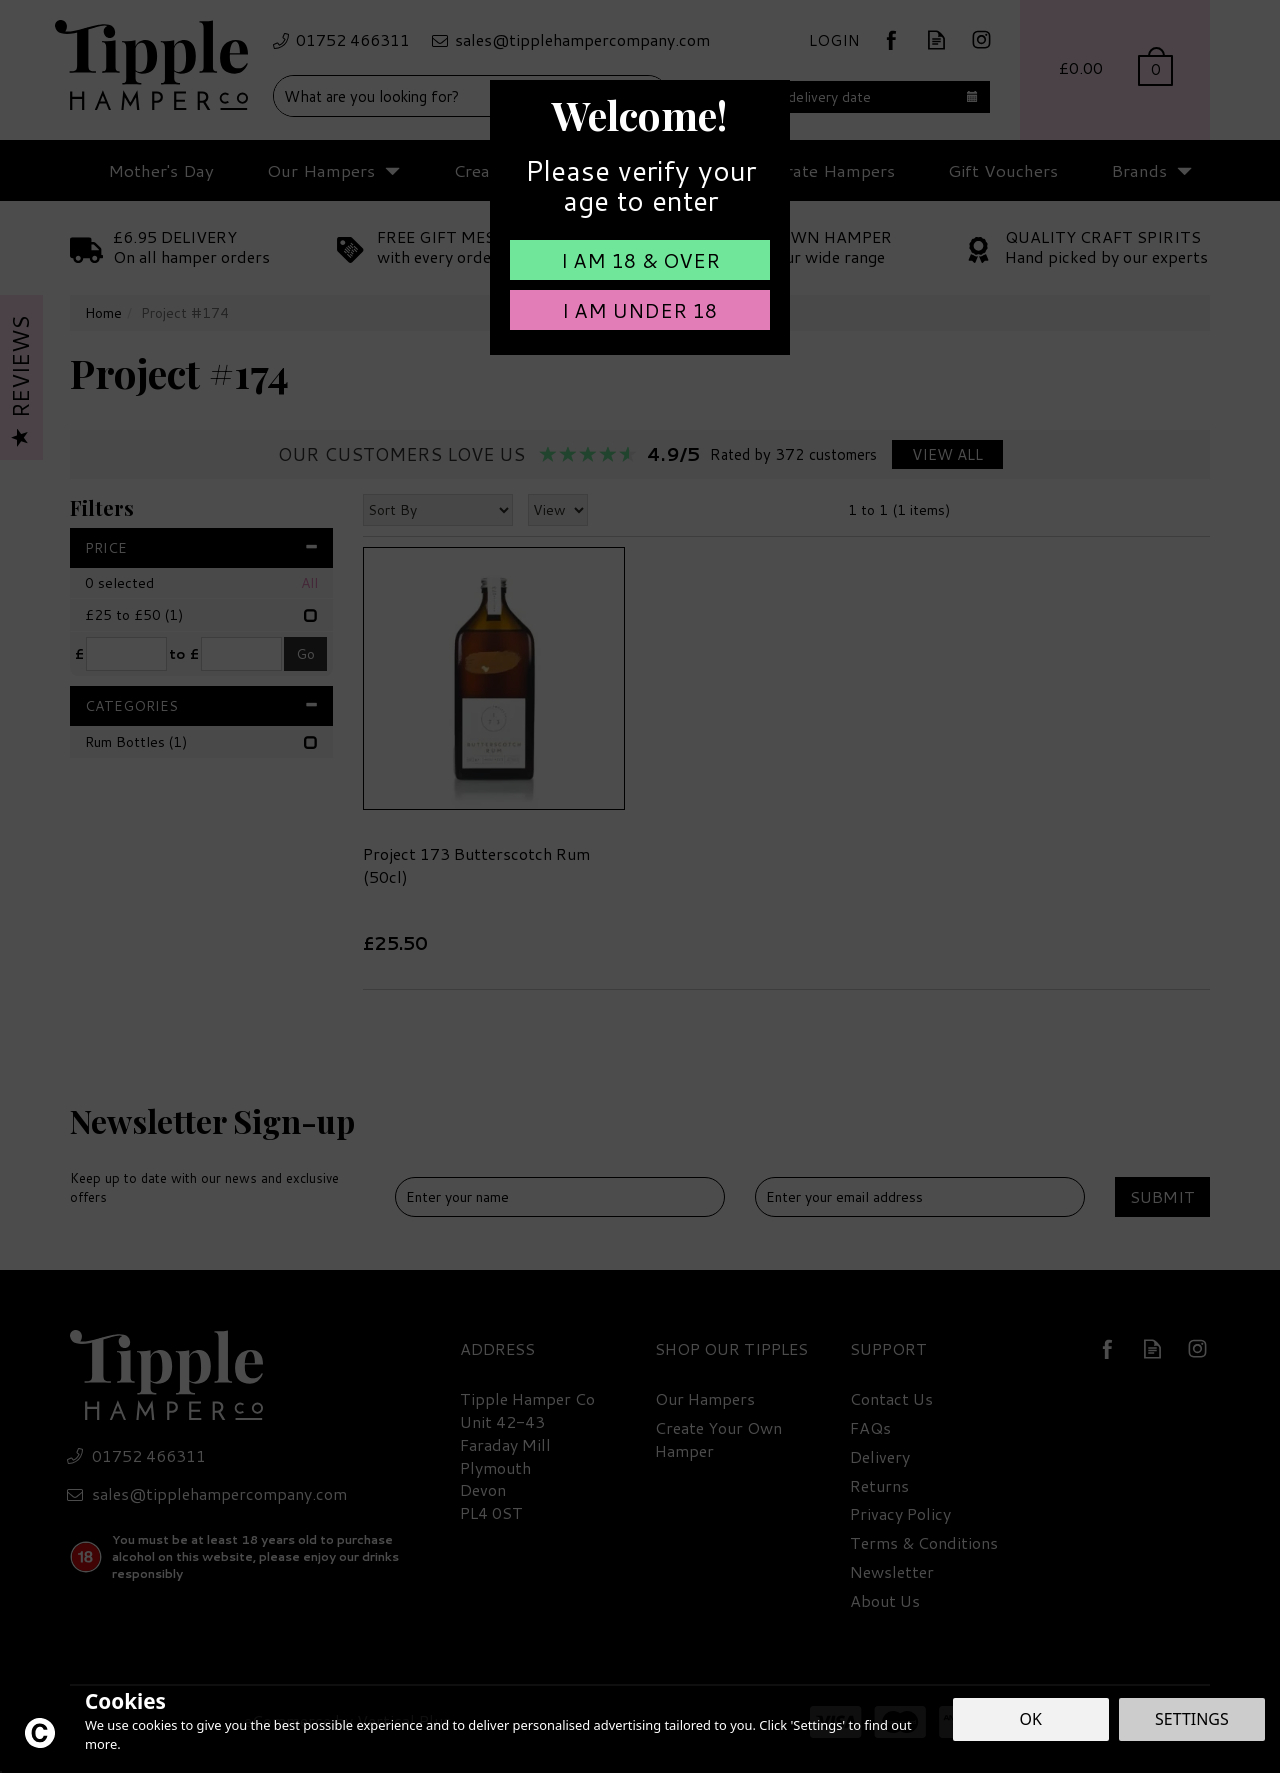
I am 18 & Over (640, 260)
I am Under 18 (640, 310)
